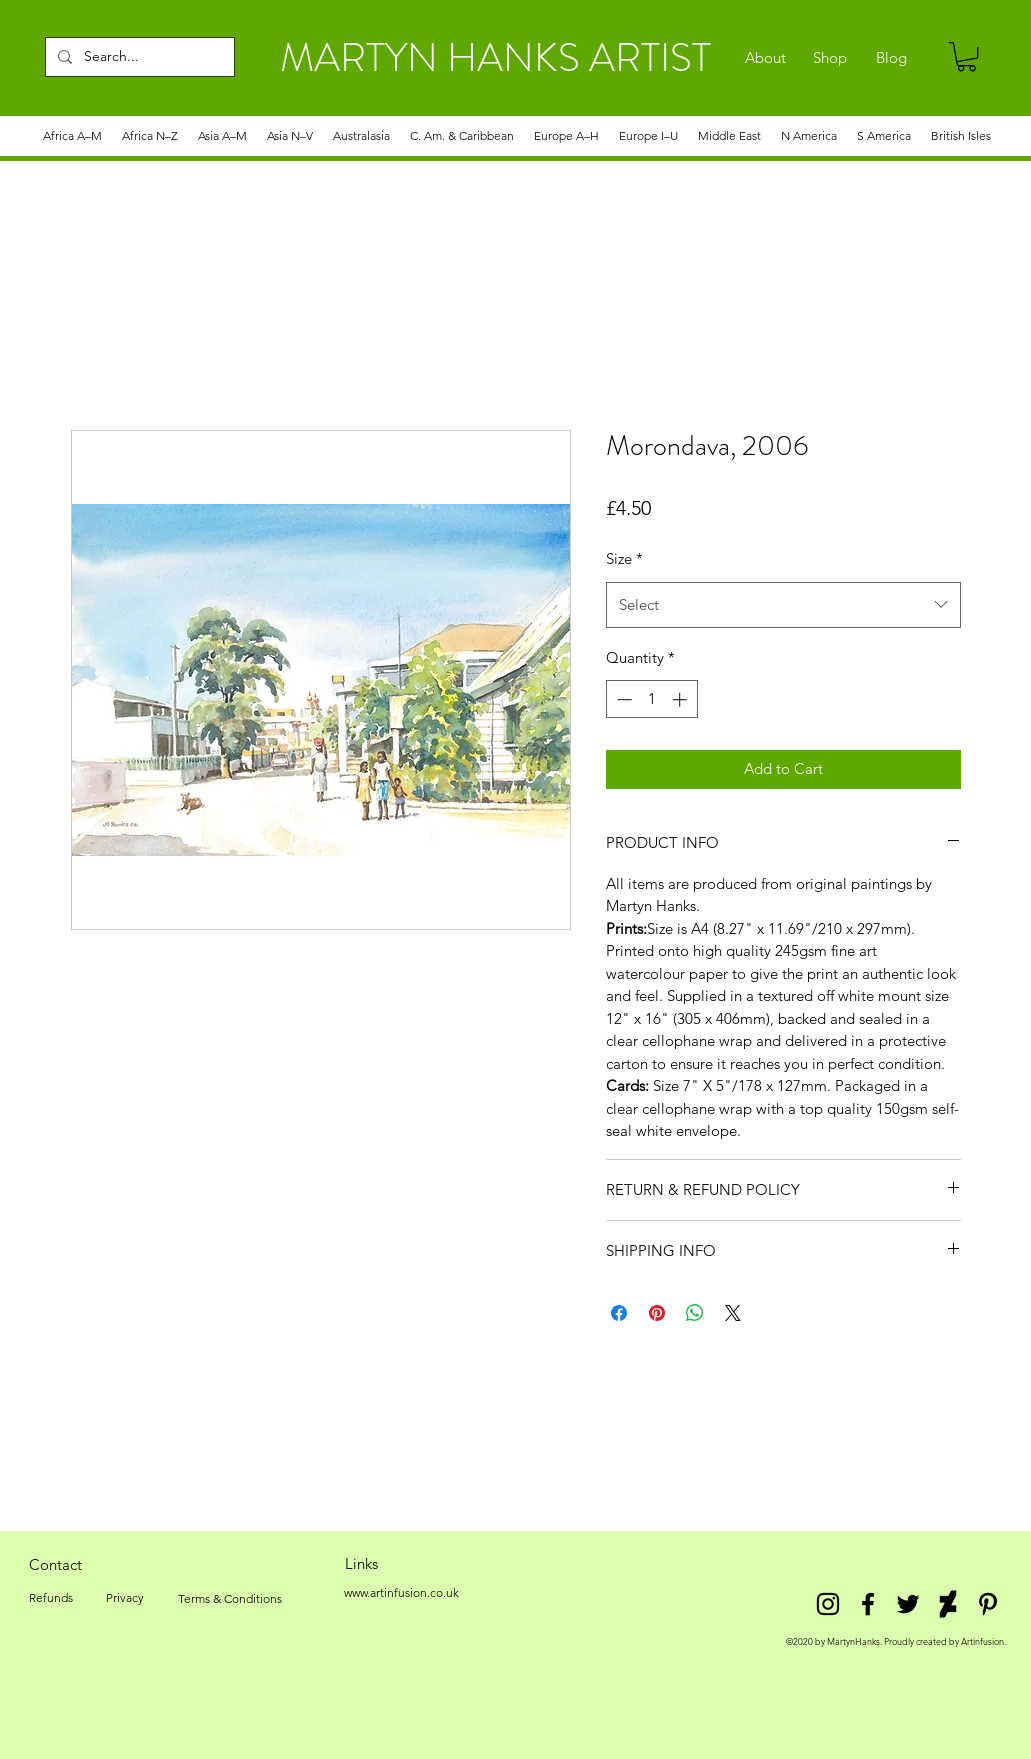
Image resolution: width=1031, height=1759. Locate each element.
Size (624, 558)
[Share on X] (733, 1313)
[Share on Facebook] (619, 1313)
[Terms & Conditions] (230, 1599)
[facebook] (868, 1604)
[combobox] (783, 605)
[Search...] (138, 57)
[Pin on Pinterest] (657, 1313)
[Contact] (56, 1564)
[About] (765, 58)
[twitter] (908, 1604)
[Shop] (830, 58)
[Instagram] (828, 1604)
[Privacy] (125, 1598)
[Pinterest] (988, 1604)
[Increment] (681, 699)
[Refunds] (51, 1598)
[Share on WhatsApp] (695, 1313)
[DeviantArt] (948, 1604)
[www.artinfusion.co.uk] (402, 1593)
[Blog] (891, 58)
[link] (966, 56)
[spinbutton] (651, 699)
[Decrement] (622, 699)
